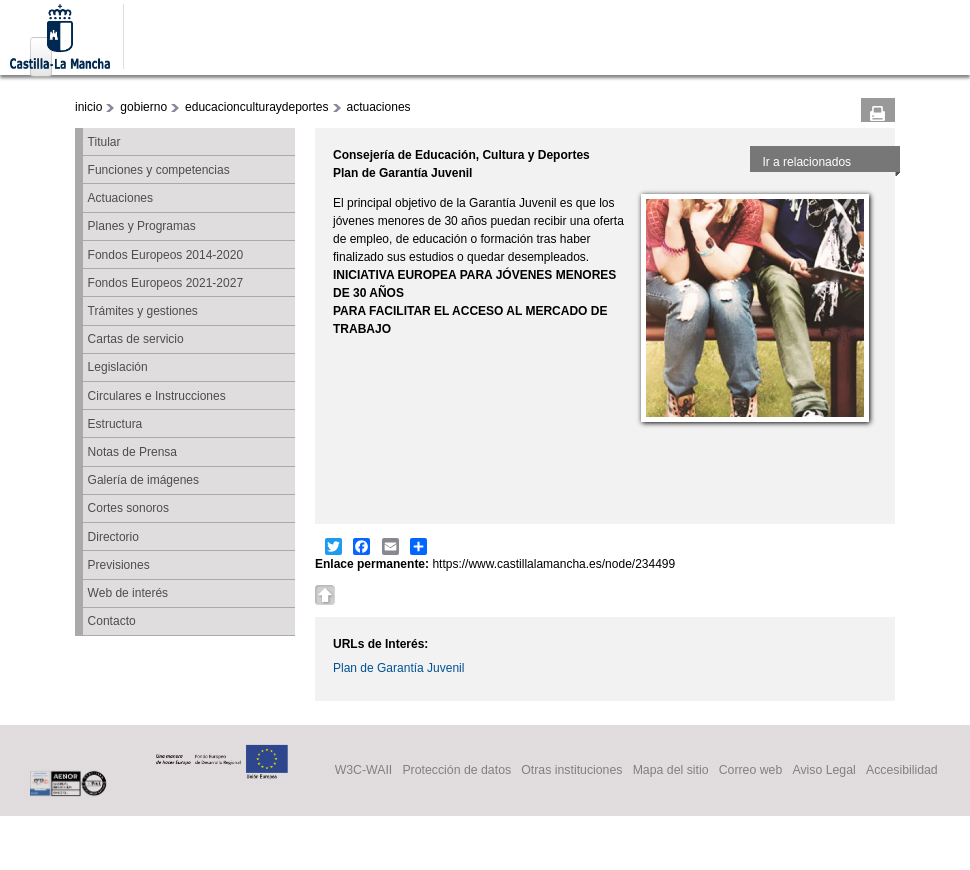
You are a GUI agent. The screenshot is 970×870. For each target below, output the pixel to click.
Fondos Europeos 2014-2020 (165, 255)
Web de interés (128, 593)
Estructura (115, 424)
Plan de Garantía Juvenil (398, 668)
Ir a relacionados (806, 162)
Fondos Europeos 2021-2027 (165, 283)
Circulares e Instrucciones (157, 396)
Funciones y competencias (159, 170)
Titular (104, 142)
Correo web (751, 771)
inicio (88, 107)
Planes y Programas (142, 226)
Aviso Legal (823, 771)
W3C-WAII (364, 771)
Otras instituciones (571, 771)
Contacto (112, 621)
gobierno (143, 107)
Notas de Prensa (132, 452)
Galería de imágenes (143, 480)
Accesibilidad (902, 771)
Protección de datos (456, 771)
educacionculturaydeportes (256, 107)
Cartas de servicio (136, 339)
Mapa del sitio (671, 771)
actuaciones (379, 107)
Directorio (113, 537)
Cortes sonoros (128, 508)
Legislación (118, 367)
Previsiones (119, 565)
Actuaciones (120, 198)
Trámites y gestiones (143, 311)
